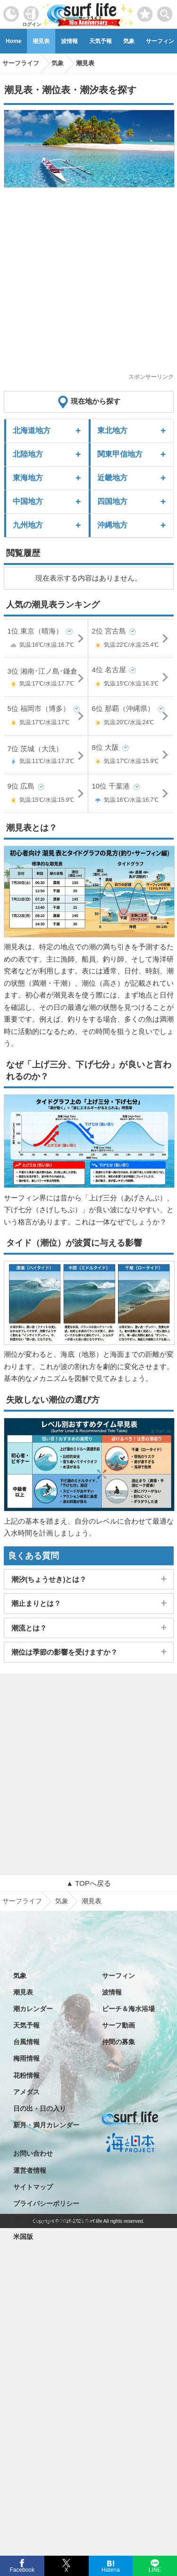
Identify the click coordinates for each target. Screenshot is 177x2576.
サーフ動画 (118, 2025)
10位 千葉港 (131, 794)
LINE (155, 2569)
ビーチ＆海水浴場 (128, 2008)
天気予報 (100, 41)
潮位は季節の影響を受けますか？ (64, 1652)
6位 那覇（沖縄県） (131, 716)
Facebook (21, 2568)
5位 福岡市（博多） (46, 716)
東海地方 (28, 478)
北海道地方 (32, 430)
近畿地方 (112, 478)
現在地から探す (95, 401)
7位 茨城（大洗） (46, 756)
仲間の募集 (118, 2042)
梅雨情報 (26, 2058)
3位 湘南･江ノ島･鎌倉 (46, 679)
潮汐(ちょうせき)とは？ (49, 1579)
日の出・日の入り (39, 2108)
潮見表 (41, 41)
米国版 (23, 2236)
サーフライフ (22, 1901)
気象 (129, 41)
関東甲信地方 (120, 454)
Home (13, 41)
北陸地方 (28, 454)
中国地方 (28, 501)
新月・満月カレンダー (46, 2125)
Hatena (111, 2569)
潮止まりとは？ (36, 1603)
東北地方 (112, 430)
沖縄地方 (112, 525)
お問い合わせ (33, 2153)
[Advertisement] (88, 283)
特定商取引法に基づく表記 (53, 2220)
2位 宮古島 (131, 639)
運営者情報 (29, 2170)
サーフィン (118, 1975)
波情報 (69, 41)
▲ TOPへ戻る (88, 1883)
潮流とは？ (29, 1628)
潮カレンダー (33, 2008)
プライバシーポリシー (46, 2203)
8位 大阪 (131, 755)
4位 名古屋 (131, 678)
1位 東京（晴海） (46, 639)
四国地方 (112, 501)
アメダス (26, 2092)
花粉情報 (26, 2075)
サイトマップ (33, 2187)
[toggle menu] (165, 11)
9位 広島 (46, 794)
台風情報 (26, 2042)
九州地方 (28, 525)
